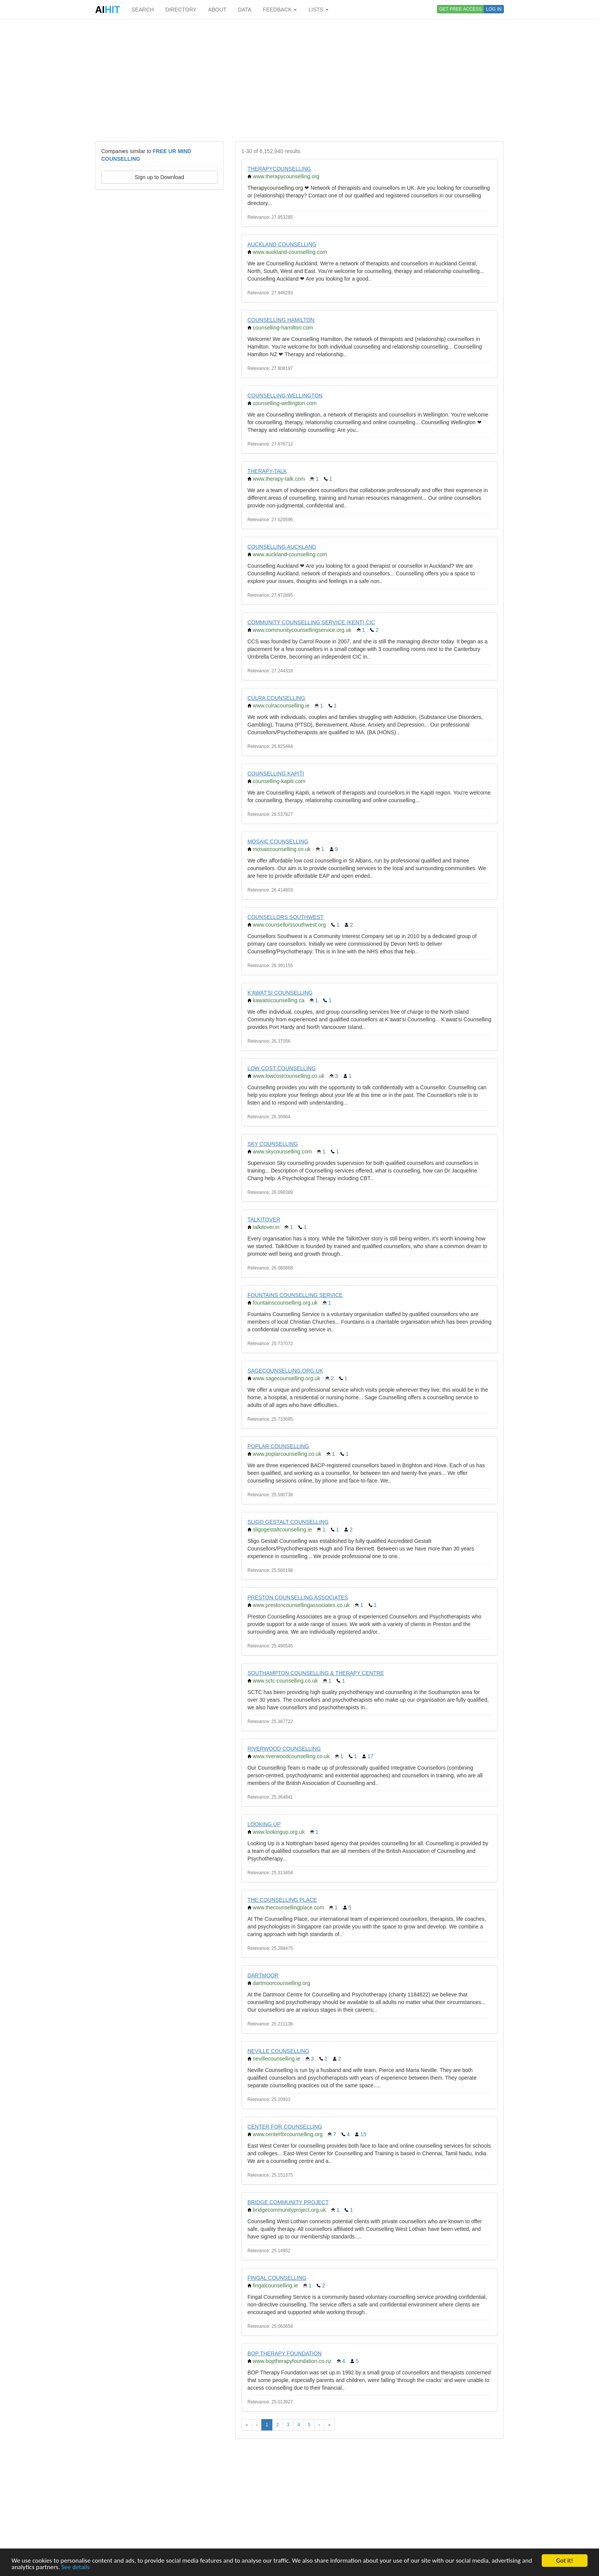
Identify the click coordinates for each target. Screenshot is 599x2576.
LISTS (318, 9)
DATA (244, 9)
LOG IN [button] (494, 9)
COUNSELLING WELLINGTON (285, 395)
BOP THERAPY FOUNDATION (285, 2353)
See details (76, 2567)
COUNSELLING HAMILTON (281, 320)
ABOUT (217, 9)
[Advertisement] (299, 80)
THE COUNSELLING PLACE (282, 1900)
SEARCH (142, 9)
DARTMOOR (263, 1975)
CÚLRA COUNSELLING (276, 698)
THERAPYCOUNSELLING (279, 169)
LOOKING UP (264, 1824)
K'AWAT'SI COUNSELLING (280, 993)
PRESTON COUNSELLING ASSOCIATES (298, 1597)
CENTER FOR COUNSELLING (285, 2127)
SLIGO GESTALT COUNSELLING (288, 1522)
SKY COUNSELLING (273, 1144)
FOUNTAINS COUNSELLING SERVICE (295, 1295)
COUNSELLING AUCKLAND (282, 547)
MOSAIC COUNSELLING (278, 841)
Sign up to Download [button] (159, 177)
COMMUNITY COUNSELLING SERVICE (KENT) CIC (311, 622)
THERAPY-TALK (267, 471)
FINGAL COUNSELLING (277, 2278)
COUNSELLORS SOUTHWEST (286, 917)
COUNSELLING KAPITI (276, 773)
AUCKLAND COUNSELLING (282, 244)
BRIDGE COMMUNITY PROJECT (288, 2202)
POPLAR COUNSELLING (278, 1446)
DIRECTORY (181, 9)
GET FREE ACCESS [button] (460, 9)
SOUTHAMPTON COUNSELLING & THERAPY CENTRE (316, 1673)
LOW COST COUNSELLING (282, 1068)
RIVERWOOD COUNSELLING (284, 1749)
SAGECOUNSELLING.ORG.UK (285, 1371)
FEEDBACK (280, 9)
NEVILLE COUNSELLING (278, 2051)
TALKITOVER (264, 1219)
